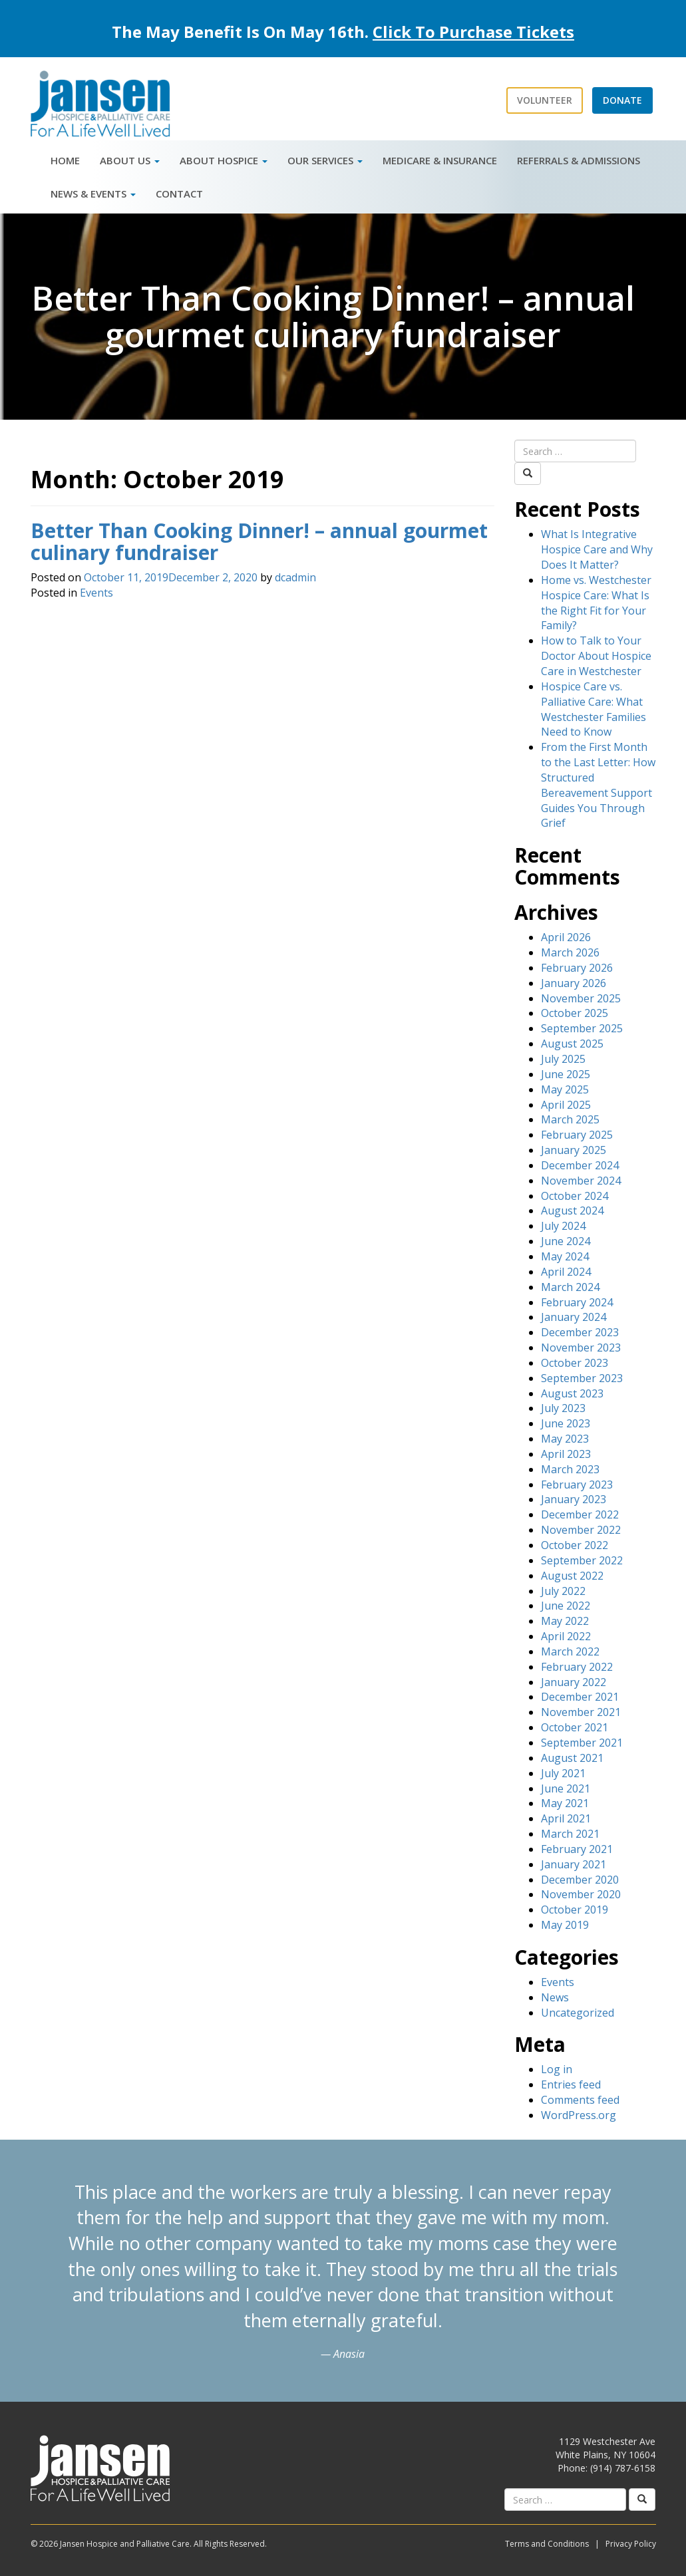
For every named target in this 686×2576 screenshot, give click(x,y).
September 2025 (582, 1028)
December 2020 (580, 1879)
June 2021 (565, 1788)
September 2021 (582, 1742)
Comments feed (580, 2099)
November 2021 (581, 1712)
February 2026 (577, 967)
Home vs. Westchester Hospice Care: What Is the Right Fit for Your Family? (596, 603)
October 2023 (574, 1363)
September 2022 (582, 1560)
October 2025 (574, 1013)
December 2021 (580, 1696)
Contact (179, 193)
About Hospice (223, 160)
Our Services (325, 160)
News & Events (93, 193)
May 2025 (565, 1089)
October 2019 (574, 1909)
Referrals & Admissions (578, 160)
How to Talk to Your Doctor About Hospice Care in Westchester (596, 655)
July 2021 (563, 1773)
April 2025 (566, 1104)
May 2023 (565, 1438)
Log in (556, 2069)
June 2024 (565, 1241)
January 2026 (573, 983)
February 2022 (577, 1666)
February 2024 (577, 1302)
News (555, 1997)
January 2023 (573, 1499)
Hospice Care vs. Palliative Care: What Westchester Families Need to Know (593, 709)
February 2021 (577, 1849)
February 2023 (577, 1484)
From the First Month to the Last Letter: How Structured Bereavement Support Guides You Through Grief (598, 785)
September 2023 (582, 1378)
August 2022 (572, 1575)
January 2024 (573, 1317)
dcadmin (295, 577)
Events (96, 592)
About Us (130, 160)
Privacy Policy (630, 2543)
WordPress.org (578, 2115)
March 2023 (570, 1469)
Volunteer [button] (544, 100)
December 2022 (580, 1514)
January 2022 (573, 1682)
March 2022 (570, 1651)
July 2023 (563, 1408)
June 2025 (565, 1074)
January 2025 (573, 1150)
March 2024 (570, 1287)
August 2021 (572, 1758)
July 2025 (563, 1059)
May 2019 (565, 1925)
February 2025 (577, 1134)
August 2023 (572, 1393)
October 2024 (574, 1196)
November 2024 (581, 1180)
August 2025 (572, 1043)
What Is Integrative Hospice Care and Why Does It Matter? (597, 549)
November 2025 (581, 998)
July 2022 (563, 1591)
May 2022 (565, 1621)
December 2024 (580, 1165)
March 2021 (570, 1833)
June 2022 (565, 1605)
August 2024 (572, 1210)
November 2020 (581, 1894)
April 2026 (566, 937)
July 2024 (563, 1225)
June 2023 (565, 1423)
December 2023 (580, 1332)
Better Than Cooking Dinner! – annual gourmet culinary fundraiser (259, 541)
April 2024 (566, 1271)
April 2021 (566, 1818)
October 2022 (574, 1545)
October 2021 (574, 1727)
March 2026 (570, 952)
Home (65, 160)
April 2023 (566, 1454)
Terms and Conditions (547, 2543)
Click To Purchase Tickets (473, 32)
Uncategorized (577, 2012)
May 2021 (565, 1803)
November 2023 (581, 1347)
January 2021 (573, 1864)
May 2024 (565, 1256)
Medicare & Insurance (440, 160)
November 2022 (581, 1529)
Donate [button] (622, 100)
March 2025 (570, 1119)
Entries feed (571, 2084)
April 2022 (566, 1636)
